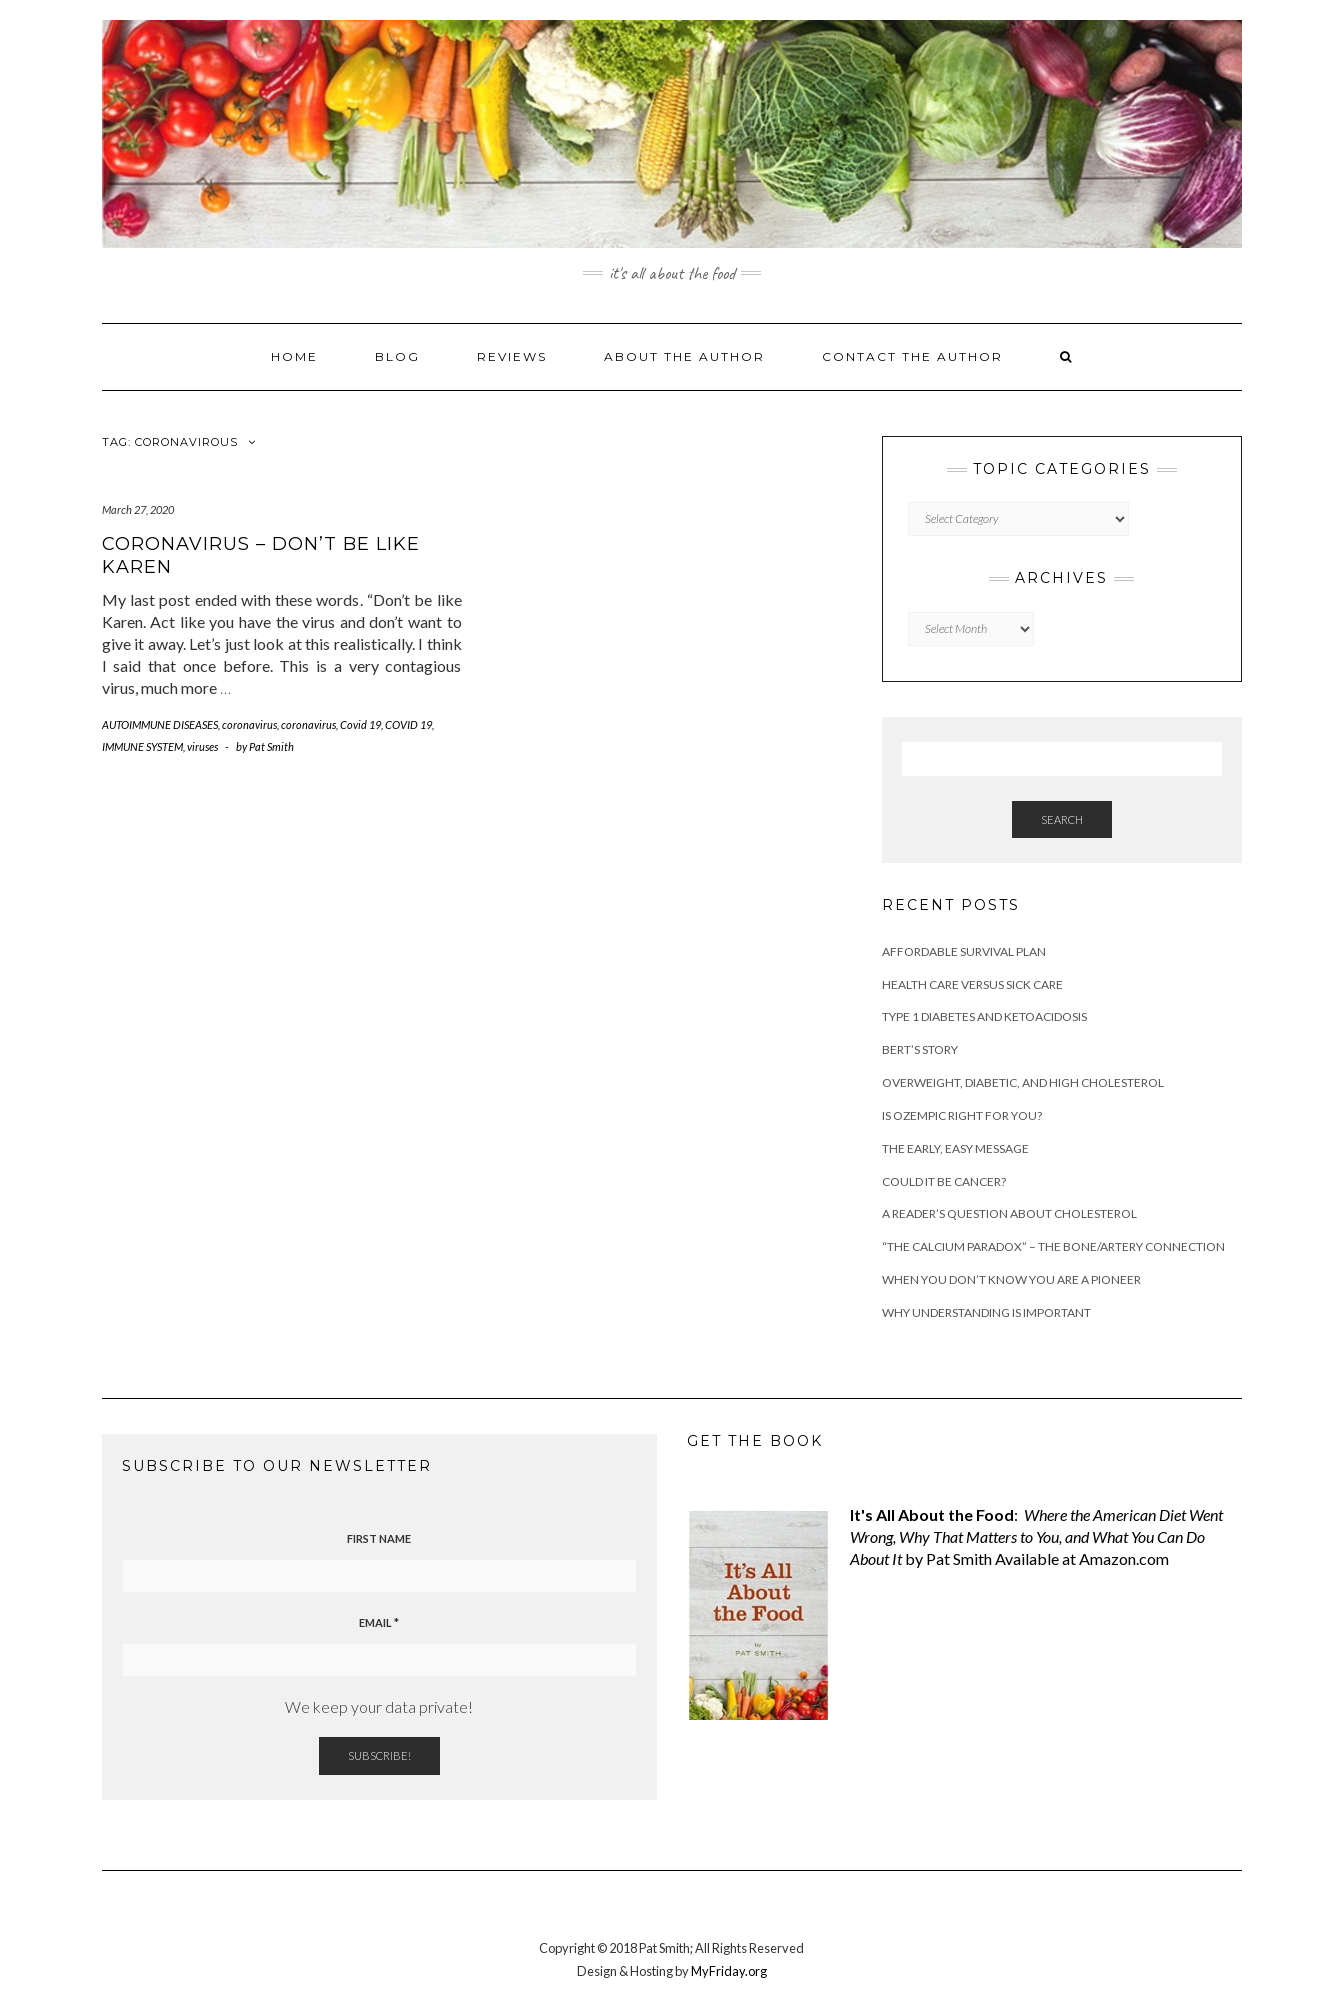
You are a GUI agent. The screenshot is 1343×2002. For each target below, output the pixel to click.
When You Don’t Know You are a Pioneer (1011, 1279)
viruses (202, 746)
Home (294, 356)
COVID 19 (408, 724)
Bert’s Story (920, 1049)
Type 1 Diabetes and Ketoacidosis (984, 1016)
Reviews (512, 356)
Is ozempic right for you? (962, 1115)
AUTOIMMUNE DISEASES (160, 724)
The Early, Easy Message (955, 1148)
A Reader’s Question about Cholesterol (1009, 1213)
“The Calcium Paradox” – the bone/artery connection (1053, 1246)
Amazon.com (1124, 1558)
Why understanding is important (986, 1312)
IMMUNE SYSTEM (142, 746)
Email (379, 1622)
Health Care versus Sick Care (972, 984)
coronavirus (249, 724)
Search (1062, 819)
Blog (397, 356)
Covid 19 (360, 724)
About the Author (684, 356)
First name (379, 1538)
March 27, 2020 (138, 509)
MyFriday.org (729, 1971)
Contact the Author (912, 356)
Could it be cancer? (944, 1181)
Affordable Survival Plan (964, 951)
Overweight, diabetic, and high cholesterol (1023, 1082)
